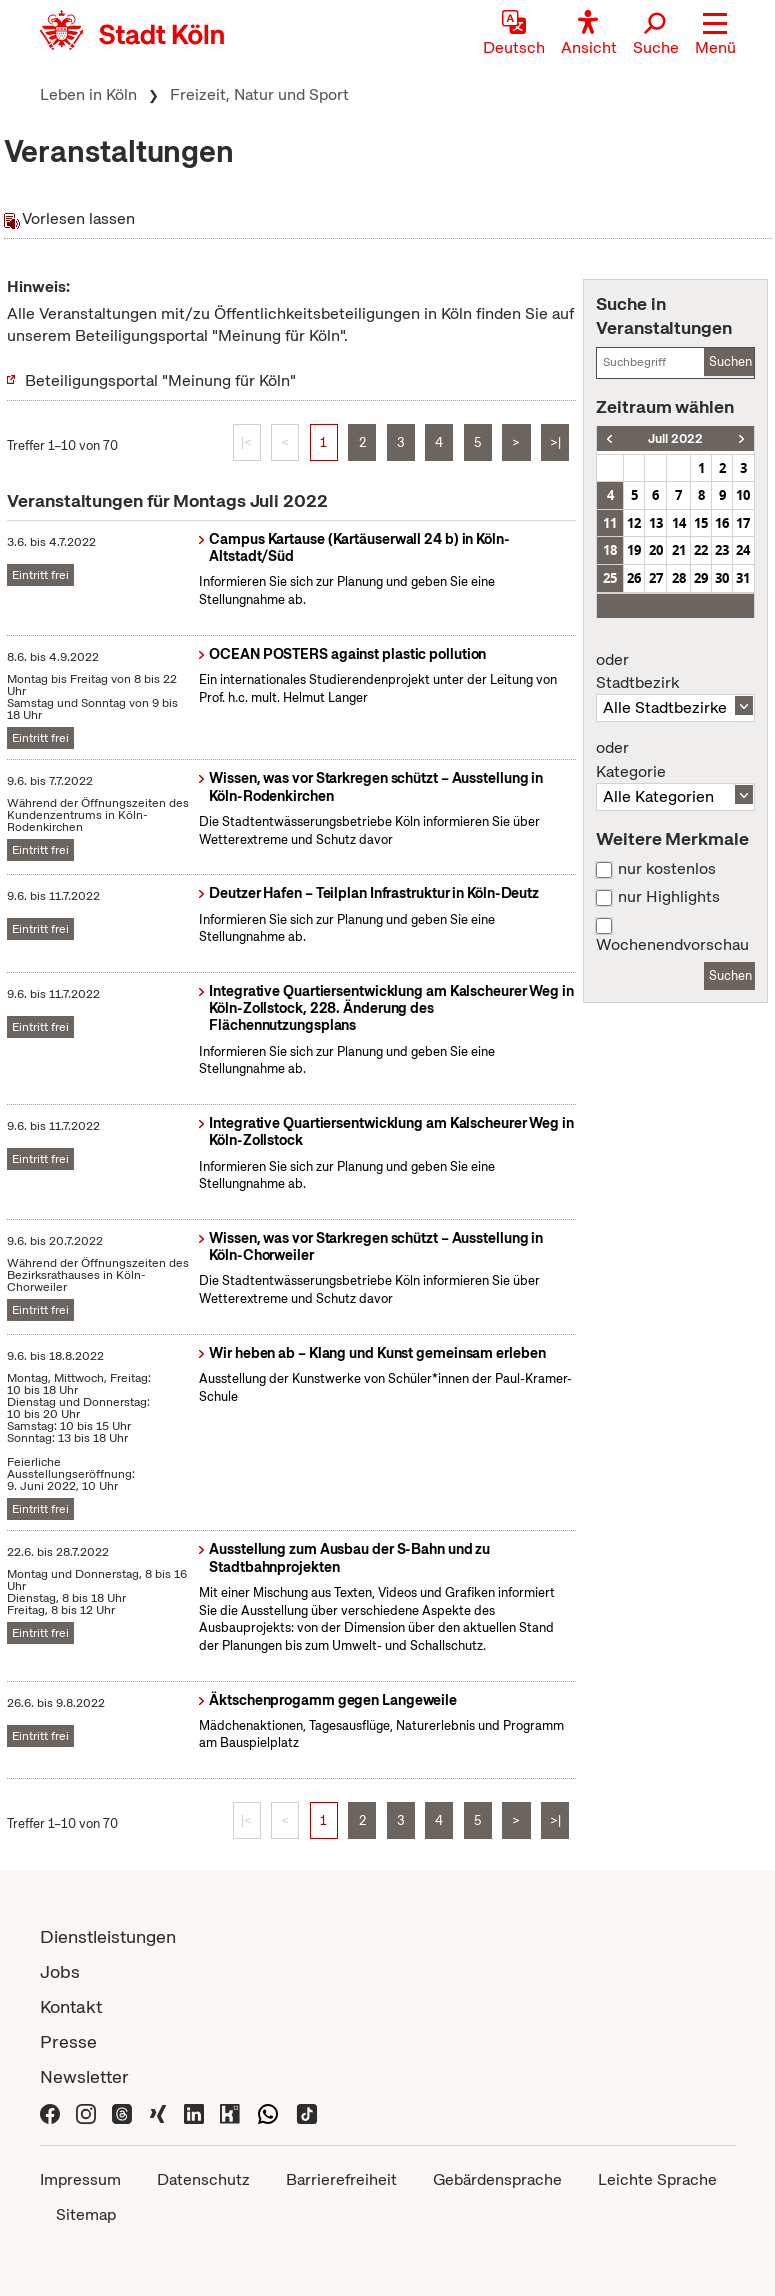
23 (722, 550)
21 (679, 550)
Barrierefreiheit (341, 2179)
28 (679, 578)
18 (610, 550)
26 (634, 578)
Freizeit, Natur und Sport (259, 94)
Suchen (730, 361)
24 (743, 550)
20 (656, 550)
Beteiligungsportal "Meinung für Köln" (160, 380)
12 (634, 523)
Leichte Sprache (657, 2179)
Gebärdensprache (497, 2179)
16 (722, 523)
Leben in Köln (88, 94)
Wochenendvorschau (672, 945)
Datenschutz (203, 2179)
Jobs (60, 1971)
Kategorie (675, 760)
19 (634, 550)
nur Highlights (669, 897)
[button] (715, 35)
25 (610, 578)
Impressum (80, 2179)
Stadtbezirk (675, 672)
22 (701, 550)
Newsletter (84, 2076)
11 (610, 523)
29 (701, 578)
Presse (68, 2041)
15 (701, 523)
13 (656, 523)
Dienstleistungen (108, 1936)
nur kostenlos (667, 869)
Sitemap (86, 2214)
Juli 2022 (675, 438)
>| (555, 442)
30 (722, 578)
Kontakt (71, 2006)
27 (656, 578)
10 (743, 495)
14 (679, 523)
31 (743, 578)
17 (743, 523)
